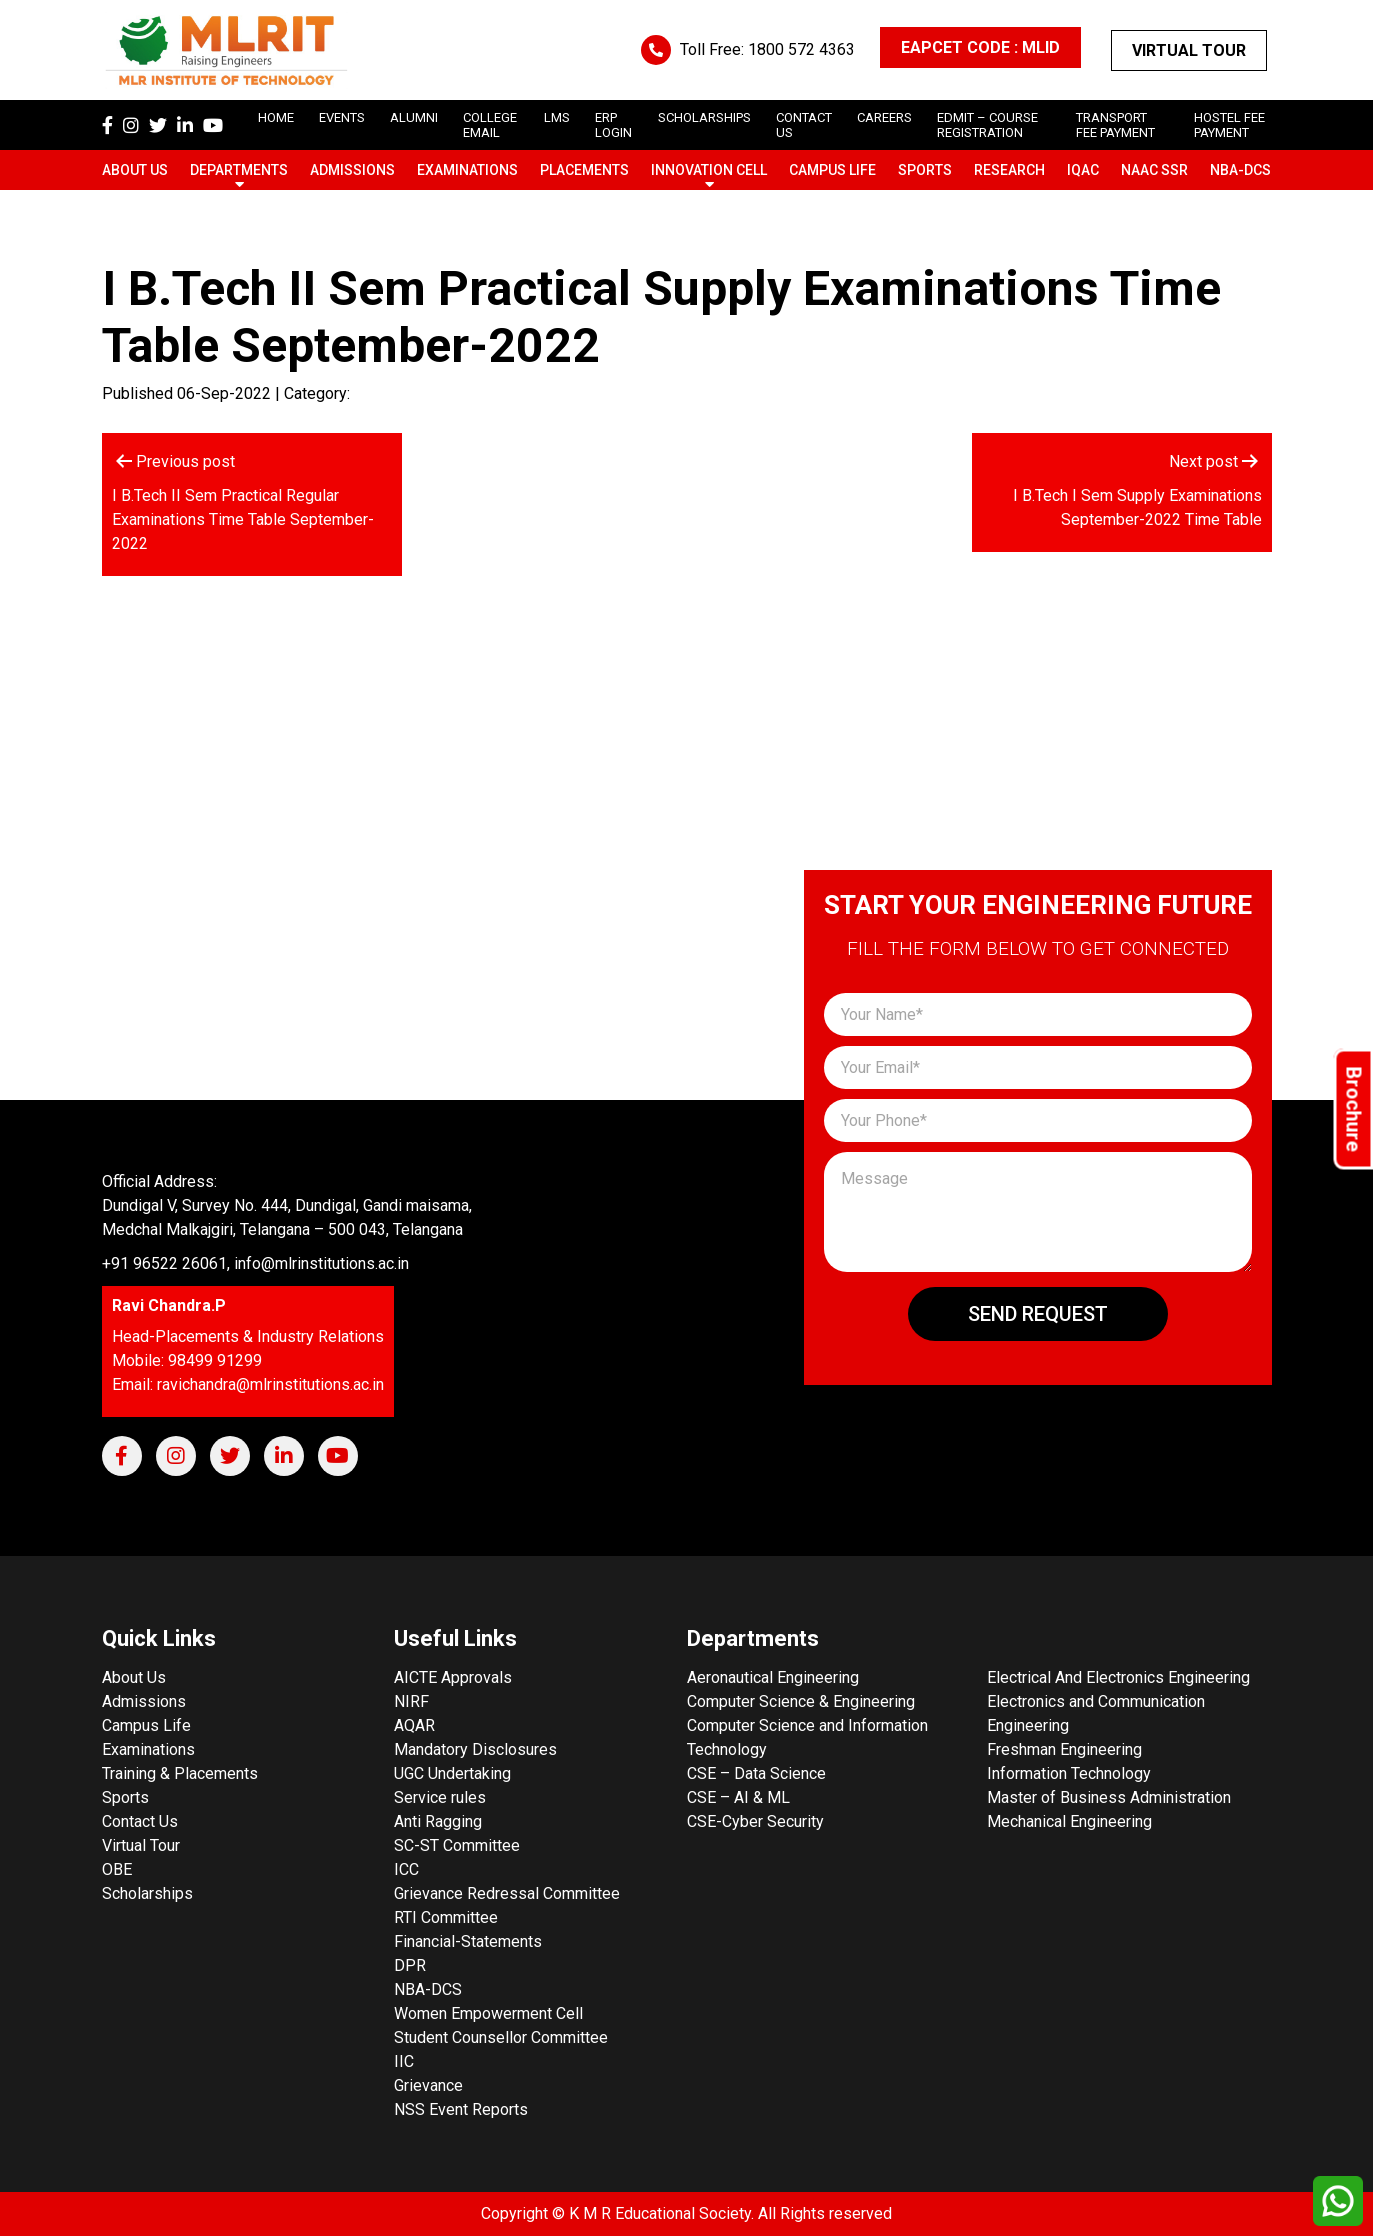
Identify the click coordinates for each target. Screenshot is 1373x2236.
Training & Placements (180, 1773)
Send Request (1038, 1314)
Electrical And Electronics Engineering (1118, 1677)
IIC (404, 2061)
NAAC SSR (1154, 170)
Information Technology (1069, 1773)
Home (276, 117)
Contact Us (140, 1821)
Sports (925, 170)
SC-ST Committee (457, 1845)
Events (342, 117)
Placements (584, 170)
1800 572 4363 (801, 49)
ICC (406, 1869)
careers (884, 117)
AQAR (414, 1725)
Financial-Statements (468, 1941)
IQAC (1083, 170)
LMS (557, 117)
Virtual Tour (1189, 50)
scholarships (704, 117)
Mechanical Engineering (1069, 1821)
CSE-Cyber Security (755, 1821)
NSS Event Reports (461, 2109)
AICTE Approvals (453, 1677)
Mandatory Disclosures (475, 1749)
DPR (410, 1965)
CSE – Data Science (756, 1773)
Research (1009, 170)
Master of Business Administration (1109, 1797)
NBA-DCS (1240, 170)
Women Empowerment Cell (488, 2013)
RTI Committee (446, 1917)
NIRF (411, 1701)
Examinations (467, 170)
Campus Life (832, 170)
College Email (490, 125)
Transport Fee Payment (1115, 125)
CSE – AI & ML (738, 1797)
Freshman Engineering (1064, 1749)
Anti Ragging (438, 1821)
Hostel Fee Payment (1229, 125)
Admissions (352, 170)
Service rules (440, 1797)
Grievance (428, 2085)
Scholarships (147, 1893)
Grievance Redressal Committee (507, 1893)
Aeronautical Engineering (773, 1677)
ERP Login (613, 125)
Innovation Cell (709, 170)
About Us (135, 170)
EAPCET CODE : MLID (980, 47)
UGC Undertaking (452, 1773)
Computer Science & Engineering (801, 1701)
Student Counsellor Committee (501, 2037)
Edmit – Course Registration (987, 125)
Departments (239, 170)
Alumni (414, 117)
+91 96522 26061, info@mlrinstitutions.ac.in (255, 1263)
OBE (117, 1869)
